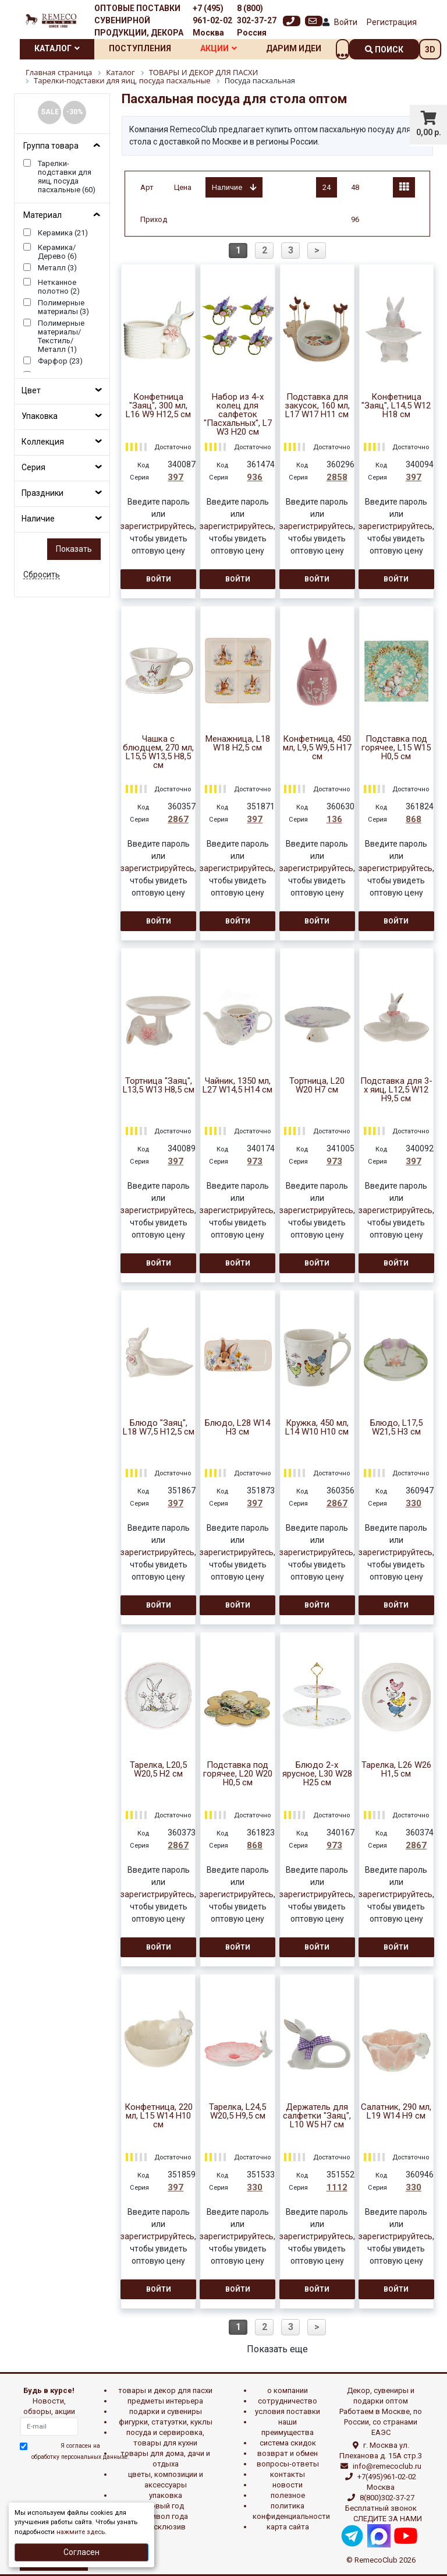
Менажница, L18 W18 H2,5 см (237, 743)
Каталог (57, 48)
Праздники (42, 493)
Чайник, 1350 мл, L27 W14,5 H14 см (237, 1085)
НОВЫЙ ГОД (165, 2505)
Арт (147, 187)
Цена (182, 187)
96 (355, 219)
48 (355, 187)
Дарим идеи (293, 48)
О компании (287, 2390)
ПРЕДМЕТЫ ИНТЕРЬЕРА (165, 2401)
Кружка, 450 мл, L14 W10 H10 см (317, 1427)
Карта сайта (288, 2526)
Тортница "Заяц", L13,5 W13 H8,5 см (158, 1085)
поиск (384, 49)
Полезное (288, 2495)
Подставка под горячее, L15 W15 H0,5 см (396, 748)
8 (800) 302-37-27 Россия (256, 20)
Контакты (287, 2474)
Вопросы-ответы (288, 2463)
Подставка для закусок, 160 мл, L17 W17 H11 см (317, 406)
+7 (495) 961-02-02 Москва (212, 20)
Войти (345, 22)
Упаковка (40, 416)
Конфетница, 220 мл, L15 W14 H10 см (159, 2116)
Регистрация (392, 22)
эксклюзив (166, 2526)
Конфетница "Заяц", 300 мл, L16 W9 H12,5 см (158, 406)
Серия (33, 467)
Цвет (31, 390)
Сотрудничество (287, 2401)
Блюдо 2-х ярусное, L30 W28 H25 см (317, 1774)
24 (326, 187)
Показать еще (277, 2349)
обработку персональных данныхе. (80, 2457)
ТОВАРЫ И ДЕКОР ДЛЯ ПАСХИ (165, 2390)
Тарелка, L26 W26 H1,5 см (396, 1769)
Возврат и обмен (287, 2453)
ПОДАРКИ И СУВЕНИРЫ (165, 2411)
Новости (287, 2484)
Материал (42, 215)
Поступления (140, 48)
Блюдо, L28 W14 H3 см (237, 1427)
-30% (74, 112)
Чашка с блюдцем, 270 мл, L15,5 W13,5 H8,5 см (158, 752)
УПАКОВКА (165, 2495)
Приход (153, 219)
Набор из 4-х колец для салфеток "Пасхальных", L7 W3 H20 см (238, 414)
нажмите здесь (80, 2532)
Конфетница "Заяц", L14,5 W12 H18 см (396, 406)
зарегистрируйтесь (157, 526)
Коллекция (43, 441)
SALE (50, 112)
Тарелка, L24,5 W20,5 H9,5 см (237, 2111)
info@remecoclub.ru (387, 2466)
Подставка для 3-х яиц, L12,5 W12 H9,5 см (396, 1090)
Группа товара (51, 145)
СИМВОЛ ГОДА (165, 2516)
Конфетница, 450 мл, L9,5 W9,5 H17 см (317, 748)
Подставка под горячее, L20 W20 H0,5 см (237, 1774)
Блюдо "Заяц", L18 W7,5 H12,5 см (158, 1427)
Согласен (81, 2552)
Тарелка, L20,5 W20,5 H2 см (158, 1769)
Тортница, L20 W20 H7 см (317, 1085)
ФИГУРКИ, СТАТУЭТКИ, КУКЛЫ (165, 2422)
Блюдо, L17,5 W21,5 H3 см (396, 1427)
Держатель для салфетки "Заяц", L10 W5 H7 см (317, 2116)
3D (430, 49)
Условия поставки (287, 2411)
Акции (218, 48)
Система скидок (288, 2442)
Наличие (38, 518)
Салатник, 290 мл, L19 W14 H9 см (396, 2111)
